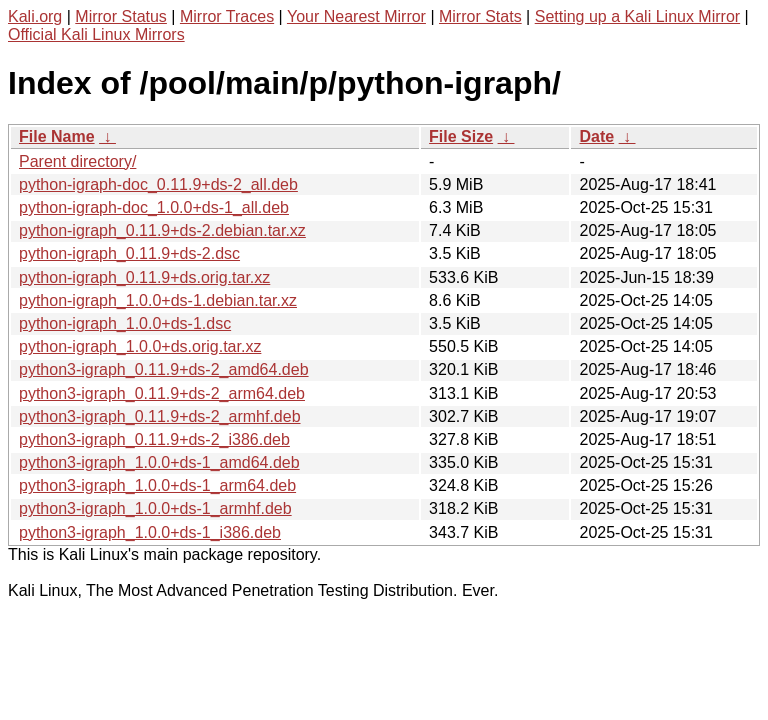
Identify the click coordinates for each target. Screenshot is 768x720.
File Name (57, 136)
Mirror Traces (227, 16)
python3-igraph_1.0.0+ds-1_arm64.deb (157, 485)
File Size (461, 136)
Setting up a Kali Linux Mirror (637, 16)
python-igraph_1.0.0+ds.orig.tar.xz (140, 346)
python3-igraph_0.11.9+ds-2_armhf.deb (160, 416)
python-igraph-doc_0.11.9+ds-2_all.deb (158, 184)
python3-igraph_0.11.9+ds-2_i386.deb (154, 439)
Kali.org (35, 16)
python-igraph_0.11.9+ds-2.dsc (129, 253)
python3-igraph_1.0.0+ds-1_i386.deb (150, 532)
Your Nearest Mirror (356, 16)
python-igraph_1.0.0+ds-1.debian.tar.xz (158, 300)
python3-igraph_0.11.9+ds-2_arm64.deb (162, 393)
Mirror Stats (480, 16)
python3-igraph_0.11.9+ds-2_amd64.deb (164, 369)
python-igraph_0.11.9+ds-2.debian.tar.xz (162, 230)
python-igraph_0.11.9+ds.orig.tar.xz (144, 277)
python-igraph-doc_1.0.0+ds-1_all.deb (154, 207)
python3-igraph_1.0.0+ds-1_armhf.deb (155, 508)
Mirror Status (121, 16)
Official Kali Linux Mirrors (96, 34)
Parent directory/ (77, 161)
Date (596, 136)
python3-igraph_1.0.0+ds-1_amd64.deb (159, 462)
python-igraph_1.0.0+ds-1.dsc (125, 323)
